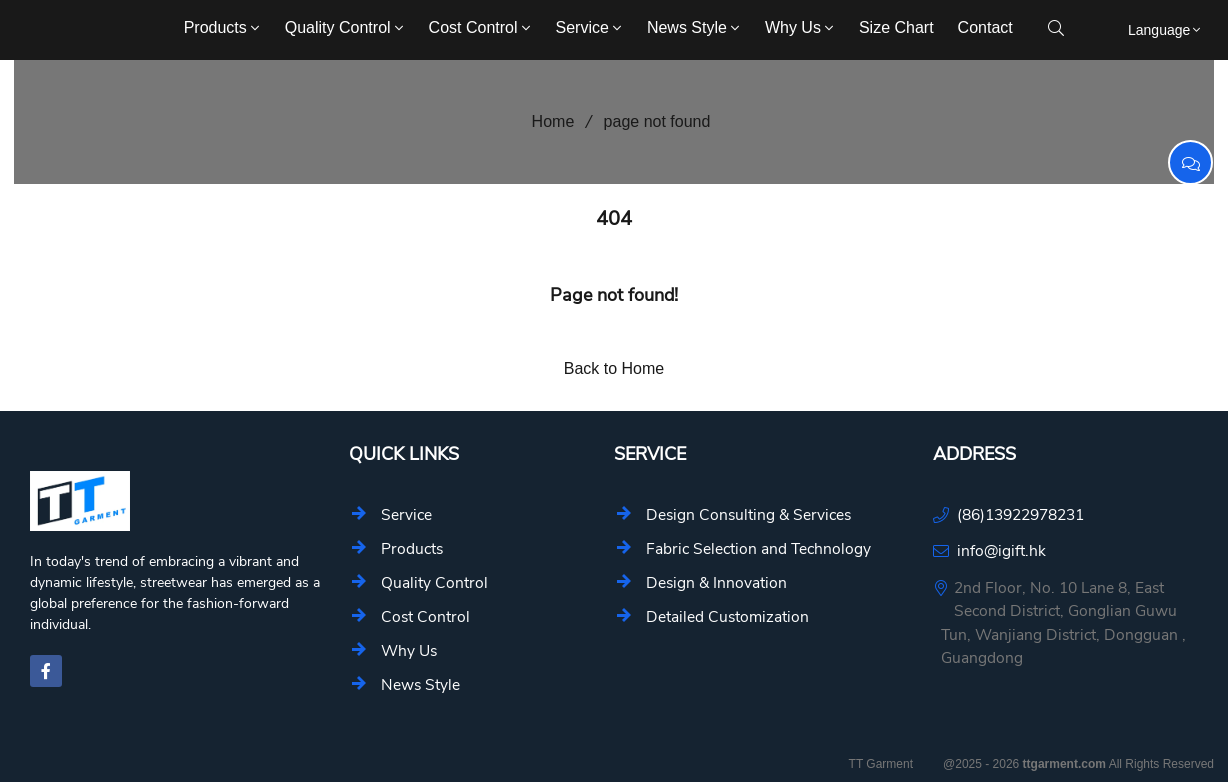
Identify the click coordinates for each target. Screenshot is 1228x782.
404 (614, 218)
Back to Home (614, 368)
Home (546, 121)
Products (223, 27)
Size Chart (896, 27)
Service (590, 27)
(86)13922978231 (1020, 514)
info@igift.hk (1001, 550)
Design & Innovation (716, 582)
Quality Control (346, 27)
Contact (985, 27)
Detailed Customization (727, 616)
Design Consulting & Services (748, 514)
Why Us (801, 27)
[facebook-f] (46, 671)
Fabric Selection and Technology (758, 548)
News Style (695, 27)
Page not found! (614, 295)
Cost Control (481, 27)
